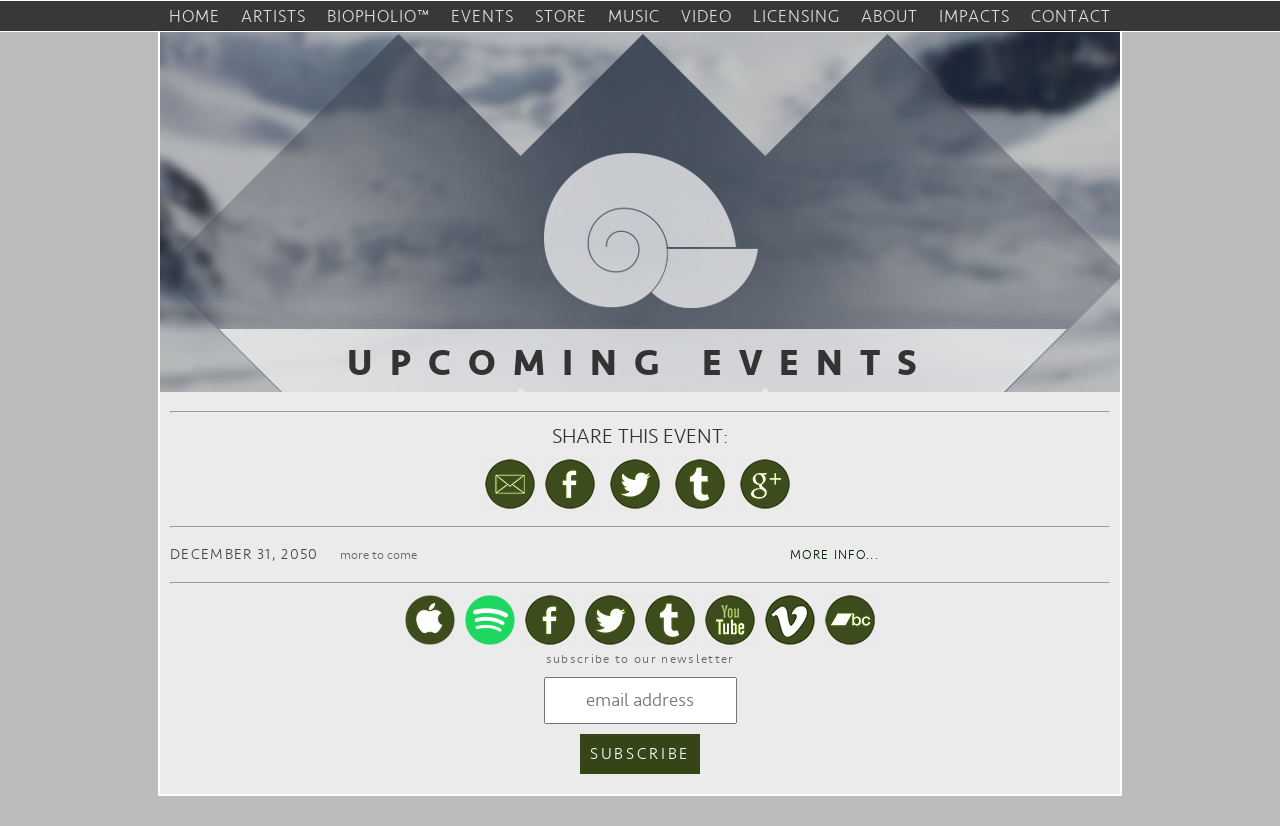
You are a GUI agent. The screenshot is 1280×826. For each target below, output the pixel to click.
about (889, 16)
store (561, 16)
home (194, 16)
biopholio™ (378, 16)
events (482, 16)
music (634, 16)
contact (1071, 16)
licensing (796, 16)
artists (273, 16)
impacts (974, 16)
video (706, 16)
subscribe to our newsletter (640, 659)
